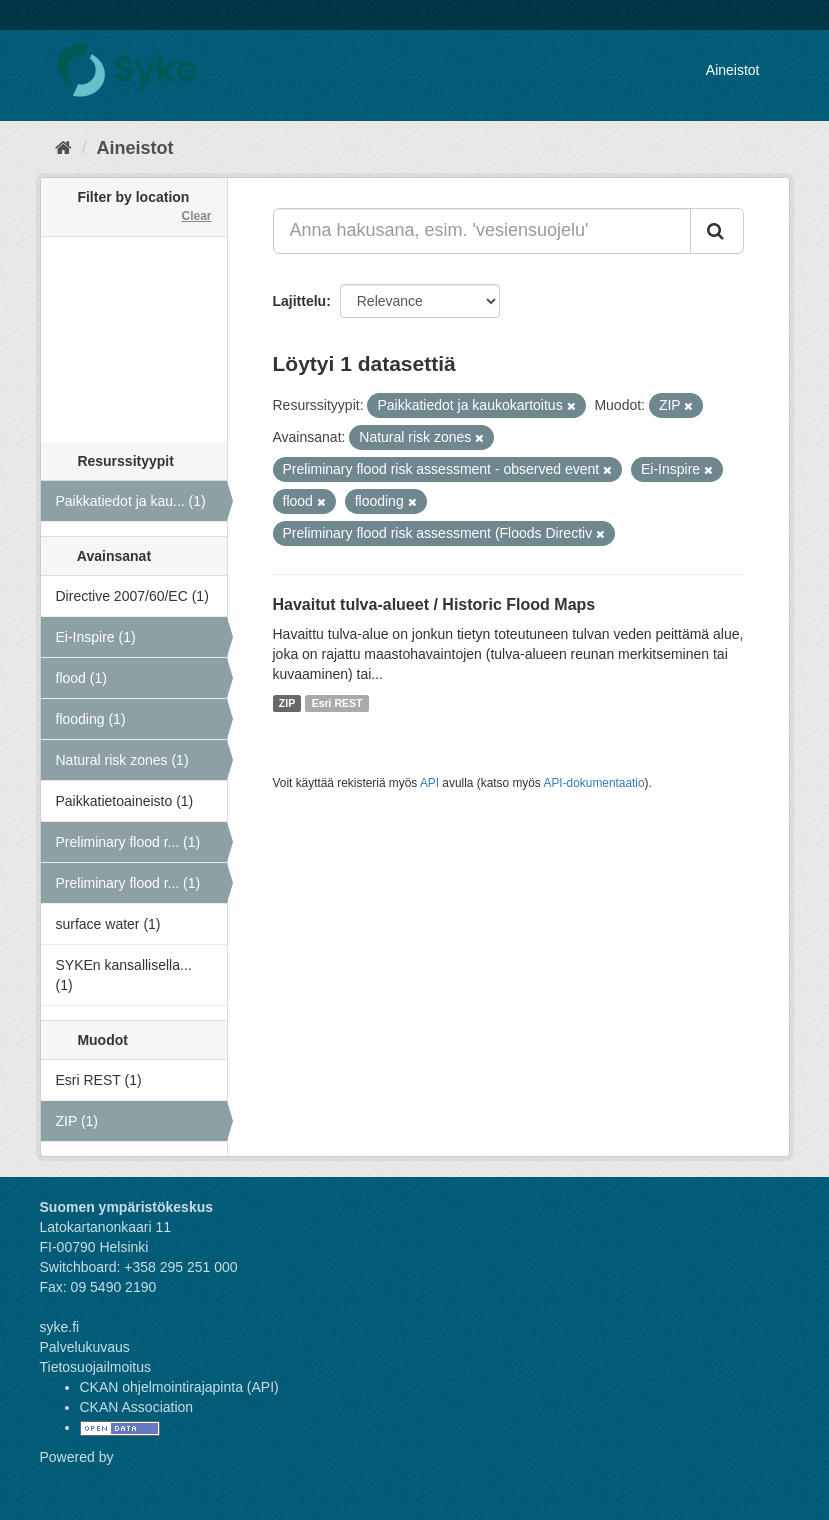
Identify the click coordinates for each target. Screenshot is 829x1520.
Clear (196, 216)
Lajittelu (300, 301)
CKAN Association (137, 1407)
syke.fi (60, 1327)
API (429, 783)
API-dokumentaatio (593, 783)
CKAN (74, 1479)
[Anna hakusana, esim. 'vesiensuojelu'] (482, 231)
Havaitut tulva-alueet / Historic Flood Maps (434, 604)
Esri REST (337, 703)
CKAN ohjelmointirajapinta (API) (179, 1387)
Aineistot (733, 70)
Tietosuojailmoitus (96, 1367)
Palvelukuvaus (85, 1347)
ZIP (287, 703)
